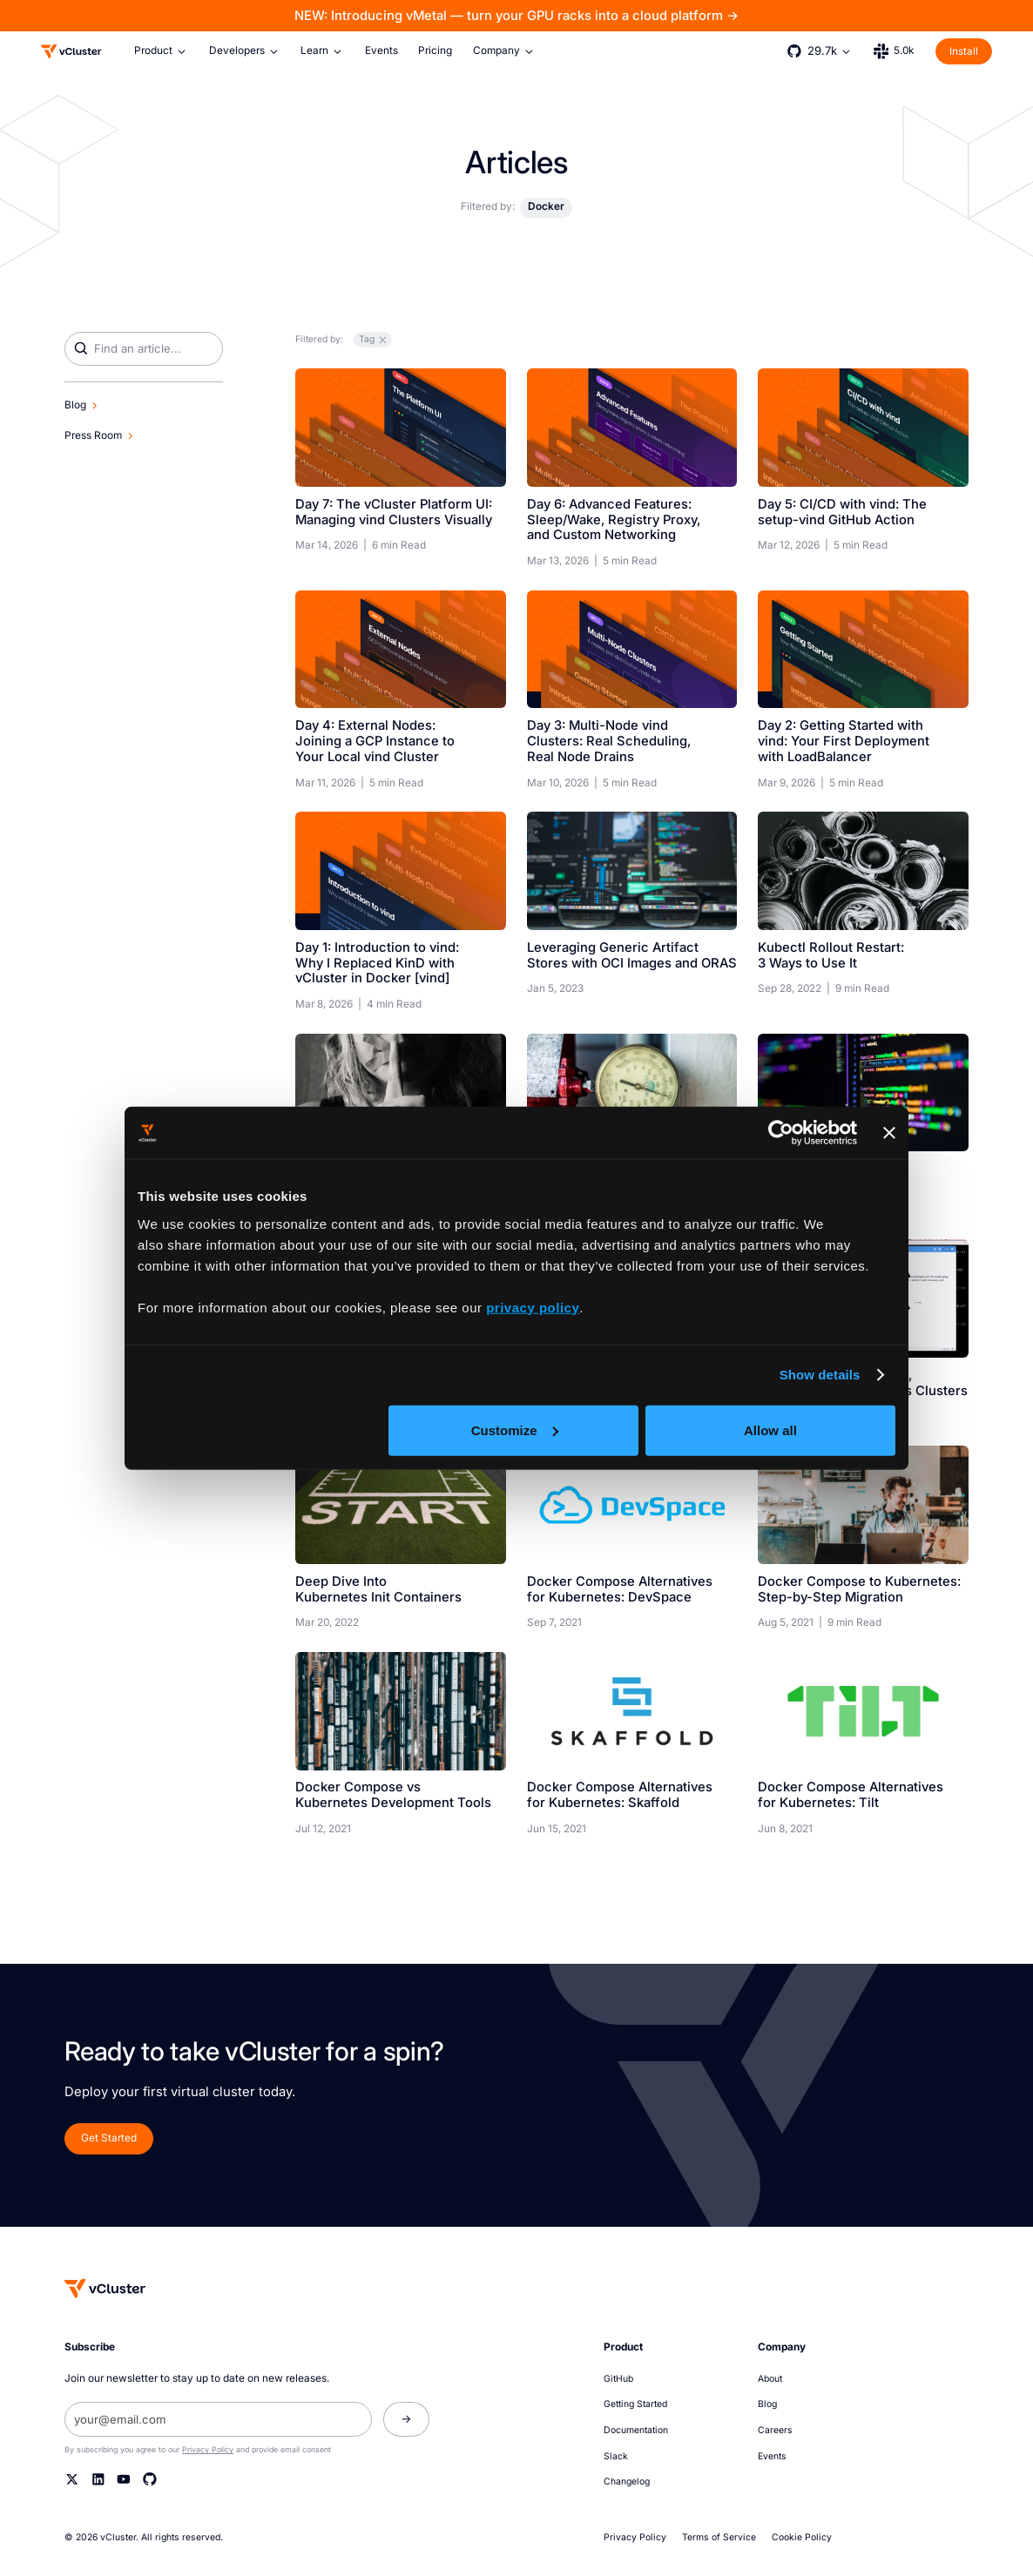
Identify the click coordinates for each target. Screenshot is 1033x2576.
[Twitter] (72, 2479)
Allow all (770, 1429)
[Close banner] (889, 1133)
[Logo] (71, 51)
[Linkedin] (98, 2479)
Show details (820, 1374)
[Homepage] (104, 2288)
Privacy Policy (207, 2449)
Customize (514, 1429)
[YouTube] (124, 2479)
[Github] (150, 2479)
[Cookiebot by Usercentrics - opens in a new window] (781, 1133)
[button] (161, 51)
